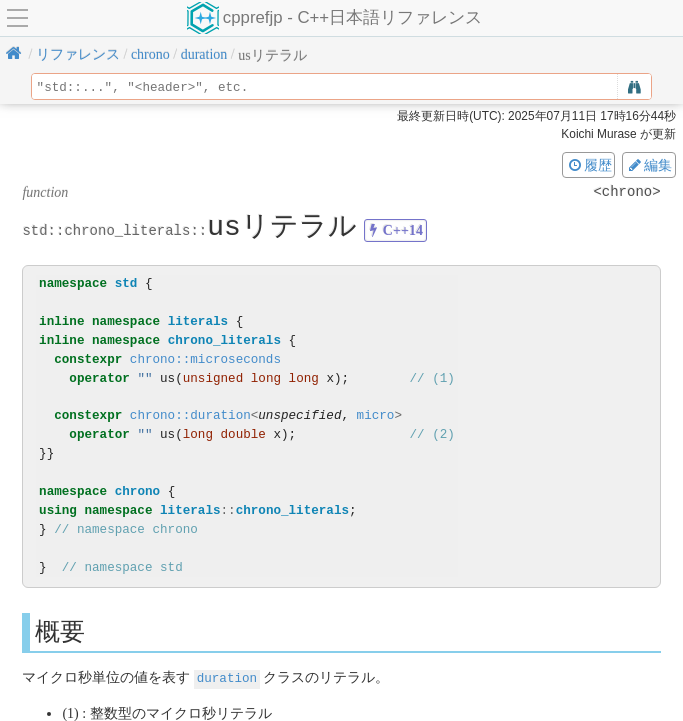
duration (227, 677)
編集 (649, 165)
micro (376, 415)
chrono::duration (190, 415)
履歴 (589, 165)
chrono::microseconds (205, 359)
